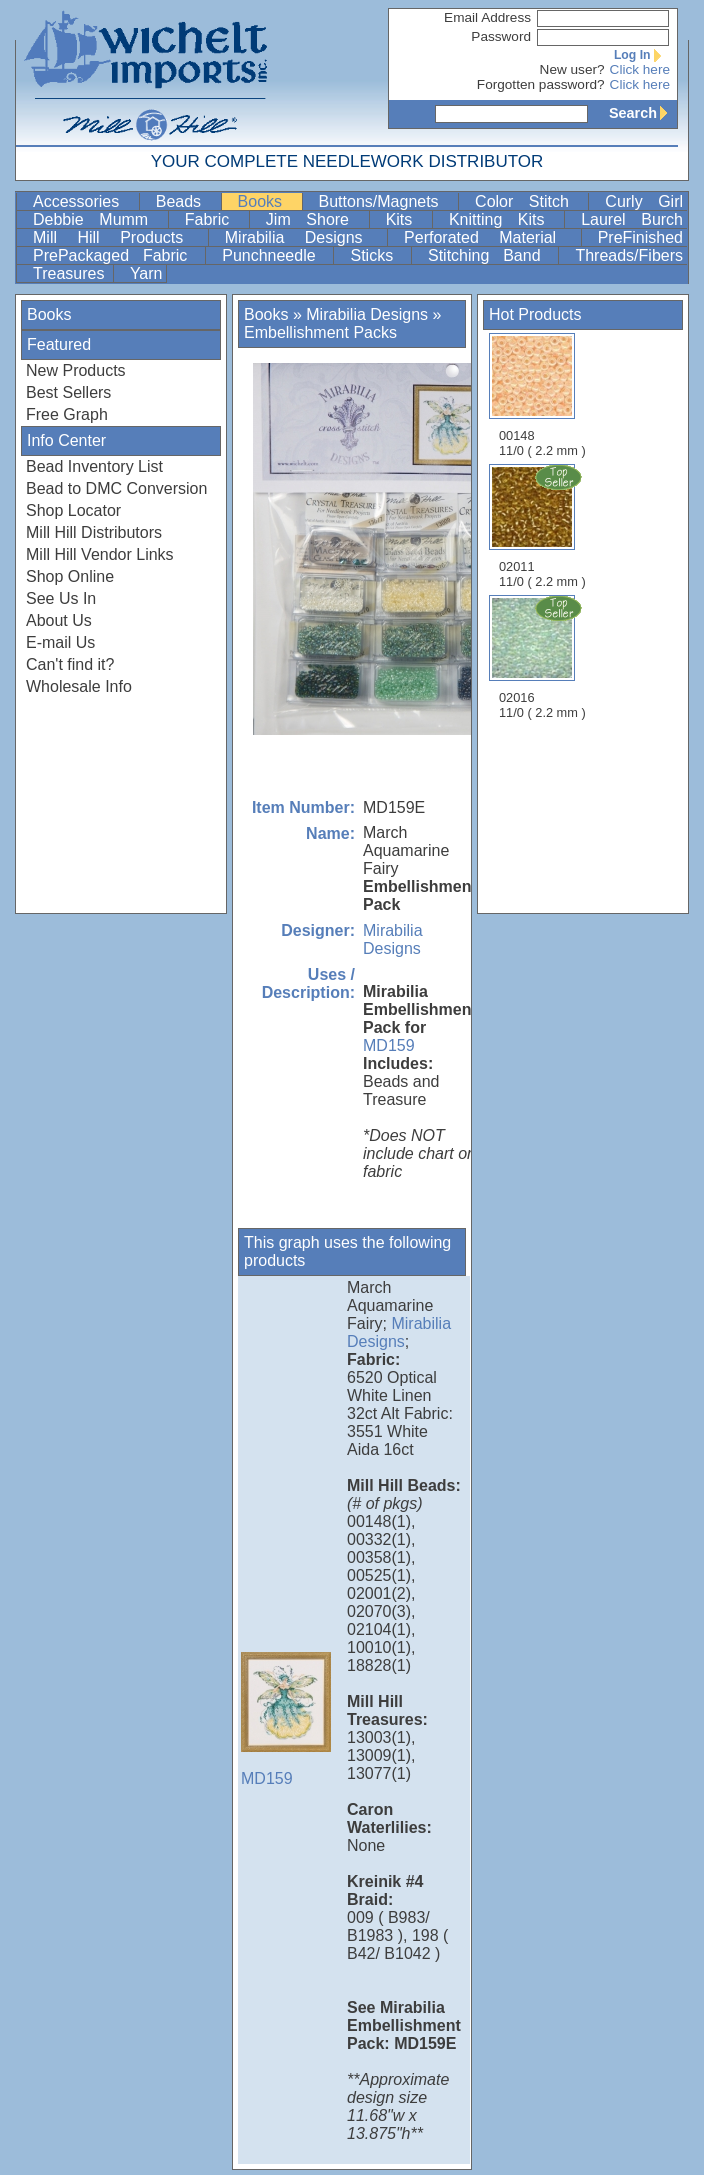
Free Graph (67, 414)
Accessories (84, 201)
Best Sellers (68, 392)
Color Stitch (529, 201)
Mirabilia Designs (304, 237)
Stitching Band (491, 255)
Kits (407, 219)
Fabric (215, 219)
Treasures (71, 273)
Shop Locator (73, 510)
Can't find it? (70, 664)
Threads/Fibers (629, 255)
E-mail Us (60, 642)
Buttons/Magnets (387, 201)
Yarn (146, 273)
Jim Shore (315, 219)
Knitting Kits (504, 219)
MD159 (389, 1045)
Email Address (487, 17)
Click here (640, 69)
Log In (642, 55)
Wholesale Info (79, 686)
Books (268, 201)
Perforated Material (490, 237)
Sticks (378, 255)
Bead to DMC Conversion (116, 488)
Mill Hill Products (118, 237)
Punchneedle (275, 255)
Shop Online (70, 576)
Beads (186, 201)
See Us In (61, 598)
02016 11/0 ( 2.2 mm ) (544, 657)
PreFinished (640, 237)
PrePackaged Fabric (117, 255)
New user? (572, 69)
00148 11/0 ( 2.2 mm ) (542, 395)
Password (501, 36)
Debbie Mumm (98, 219)
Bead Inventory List (94, 466)
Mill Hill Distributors (94, 532)
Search (643, 113)
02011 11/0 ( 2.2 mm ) (544, 526)
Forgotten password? (541, 84)
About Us (59, 620)
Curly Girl (644, 201)
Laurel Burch (632, 219)
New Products (76, 370)
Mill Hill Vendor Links (100, 554)
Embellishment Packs (320, 332)
